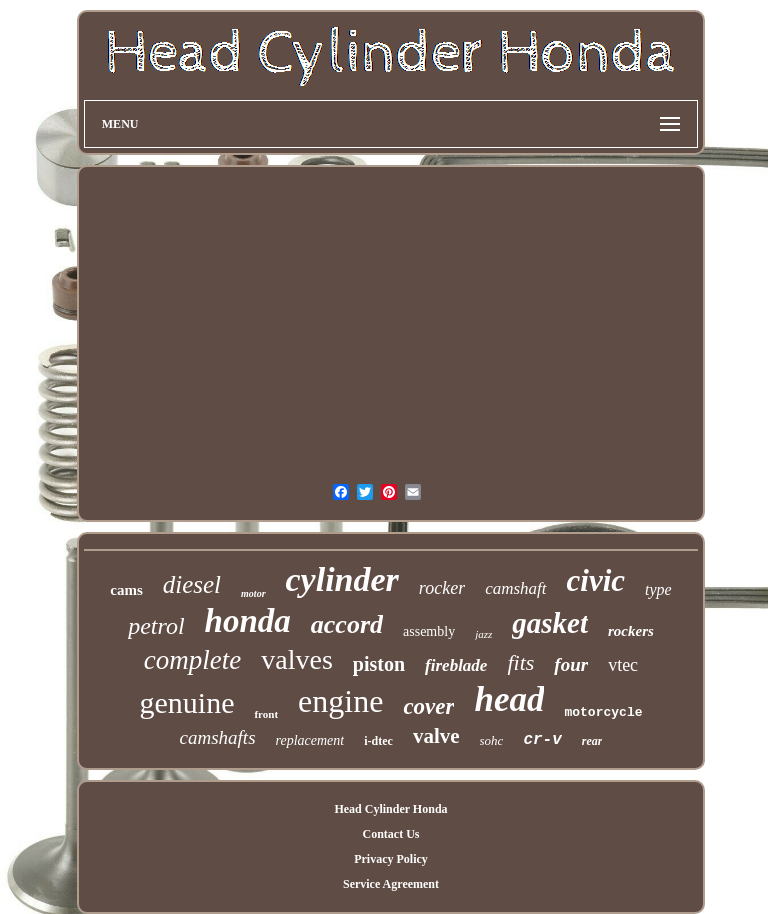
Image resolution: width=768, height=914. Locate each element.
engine (340, 701)
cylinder (342, 579)
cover (428, 706)
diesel (192, 584)
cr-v (542, 740)
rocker (442, 588)
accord (347, 624)
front (266, 714)
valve (436, 736)
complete (192, 660)
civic (596, 580)
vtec (623, 665)
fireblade (456, 665)
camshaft (515, 588)
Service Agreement (391, 884)
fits (520, 662)
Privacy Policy (391, 859)
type (658, 589)
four (571, 664)
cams (126, 590)
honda (248, 621)
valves (297, 659)
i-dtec (378, 741)
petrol (156, 626)
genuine (186, 702)
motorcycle (603, 712)
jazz (483, 634)
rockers (631, 631)
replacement (310, 740)
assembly (429, 631)
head (509, 699)
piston (379, 664)
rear (592, 741)
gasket (550, 623)
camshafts (218, 737)
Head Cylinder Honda (390, 809)
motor (253, 593)
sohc (492, 740)
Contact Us (390, 834)
